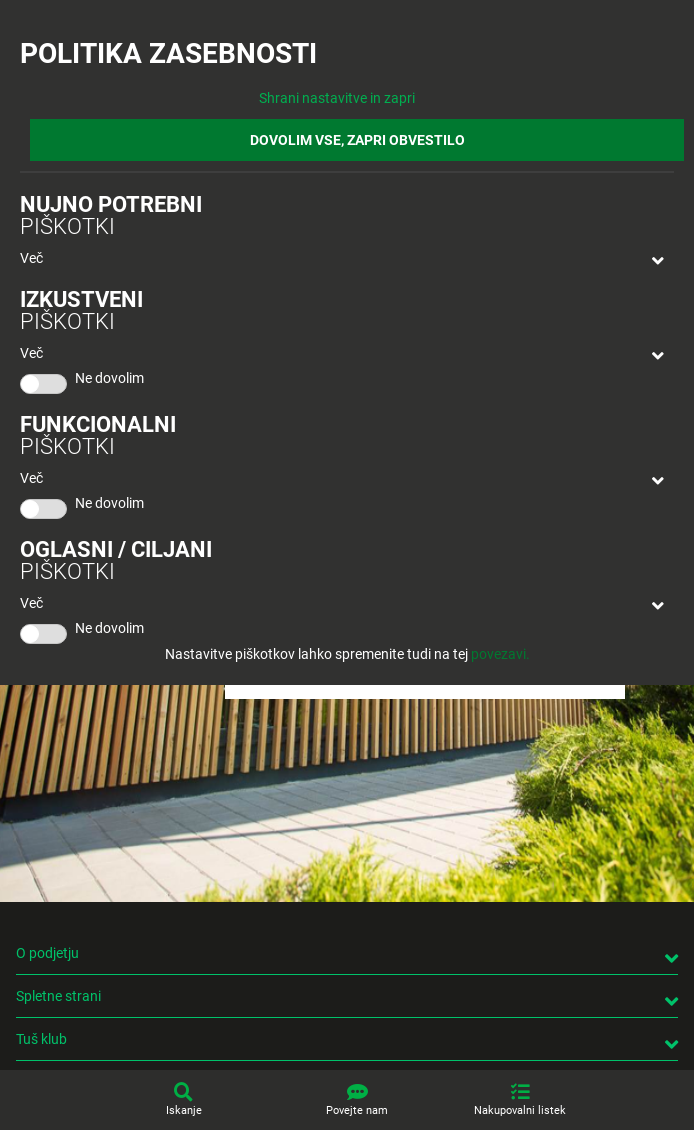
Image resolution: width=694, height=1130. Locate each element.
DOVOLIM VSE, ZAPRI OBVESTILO (357, 140)
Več (31, 258)
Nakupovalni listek (520, 1110)
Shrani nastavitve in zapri (337, 98)
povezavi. (500, 654)
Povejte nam (357, 1110)
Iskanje (184, 1110)
